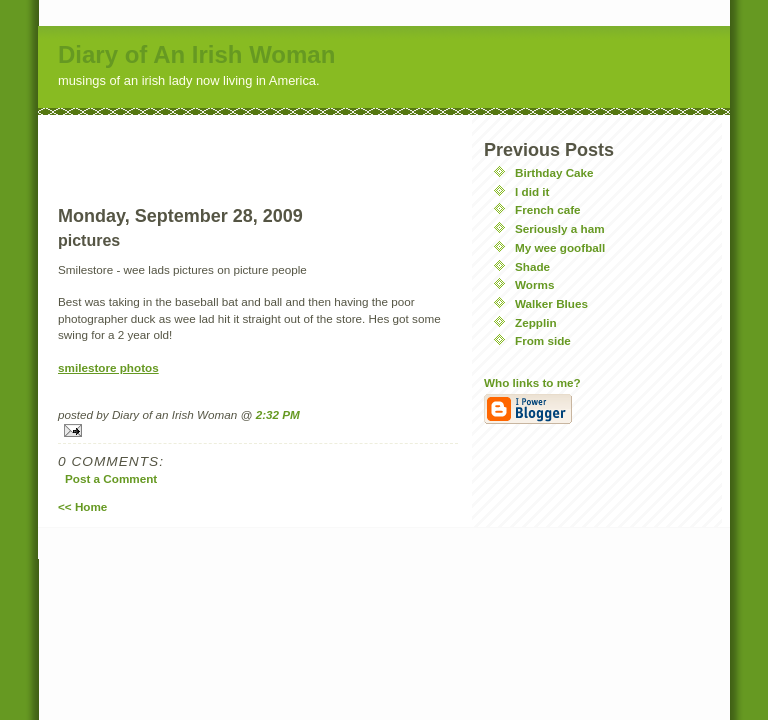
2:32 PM (278, 414)
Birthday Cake (554, 172)
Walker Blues (551, 303)
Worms (534, 284)
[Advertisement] (258, 145)
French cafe (548, 209)
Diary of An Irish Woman (196, 54)
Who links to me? (532, 382)
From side (543, 340)
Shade (532, 266)
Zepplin (536, 322)
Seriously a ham (560, 228)
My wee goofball (560, 247)
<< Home (82, 506)
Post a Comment (111, 478)
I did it (532, 191)
